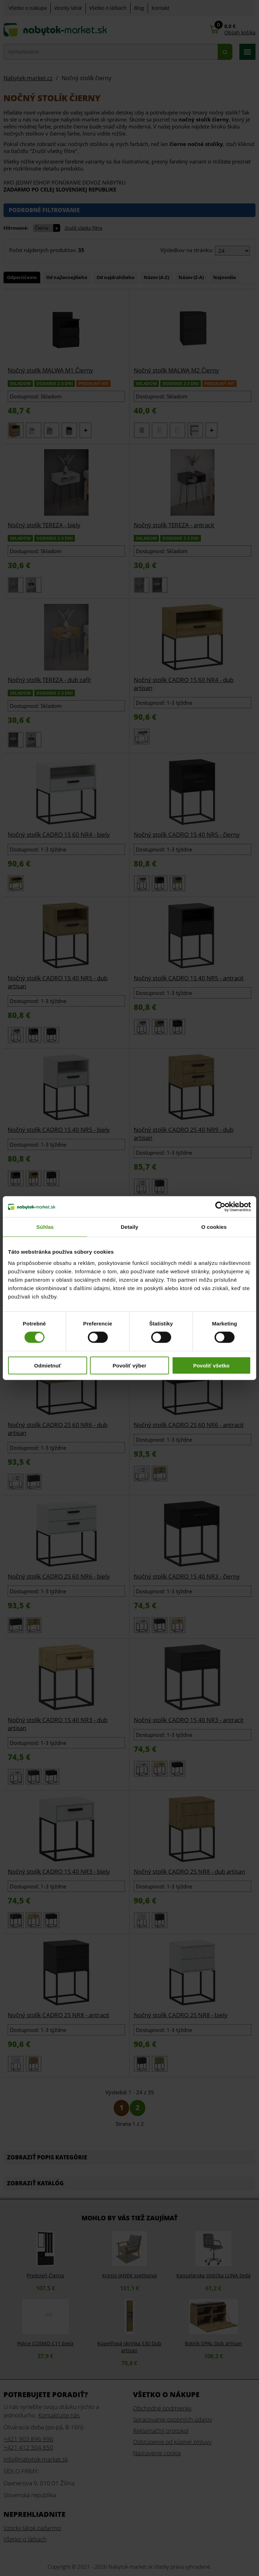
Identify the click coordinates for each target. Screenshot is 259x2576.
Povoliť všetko (211, 1365)
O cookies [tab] (214, 1227)
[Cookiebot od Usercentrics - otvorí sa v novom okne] (220, 1207)
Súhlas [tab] (45, 1227)
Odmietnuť (47, 1365)
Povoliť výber (129, 1365)
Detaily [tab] (129, 1227)
